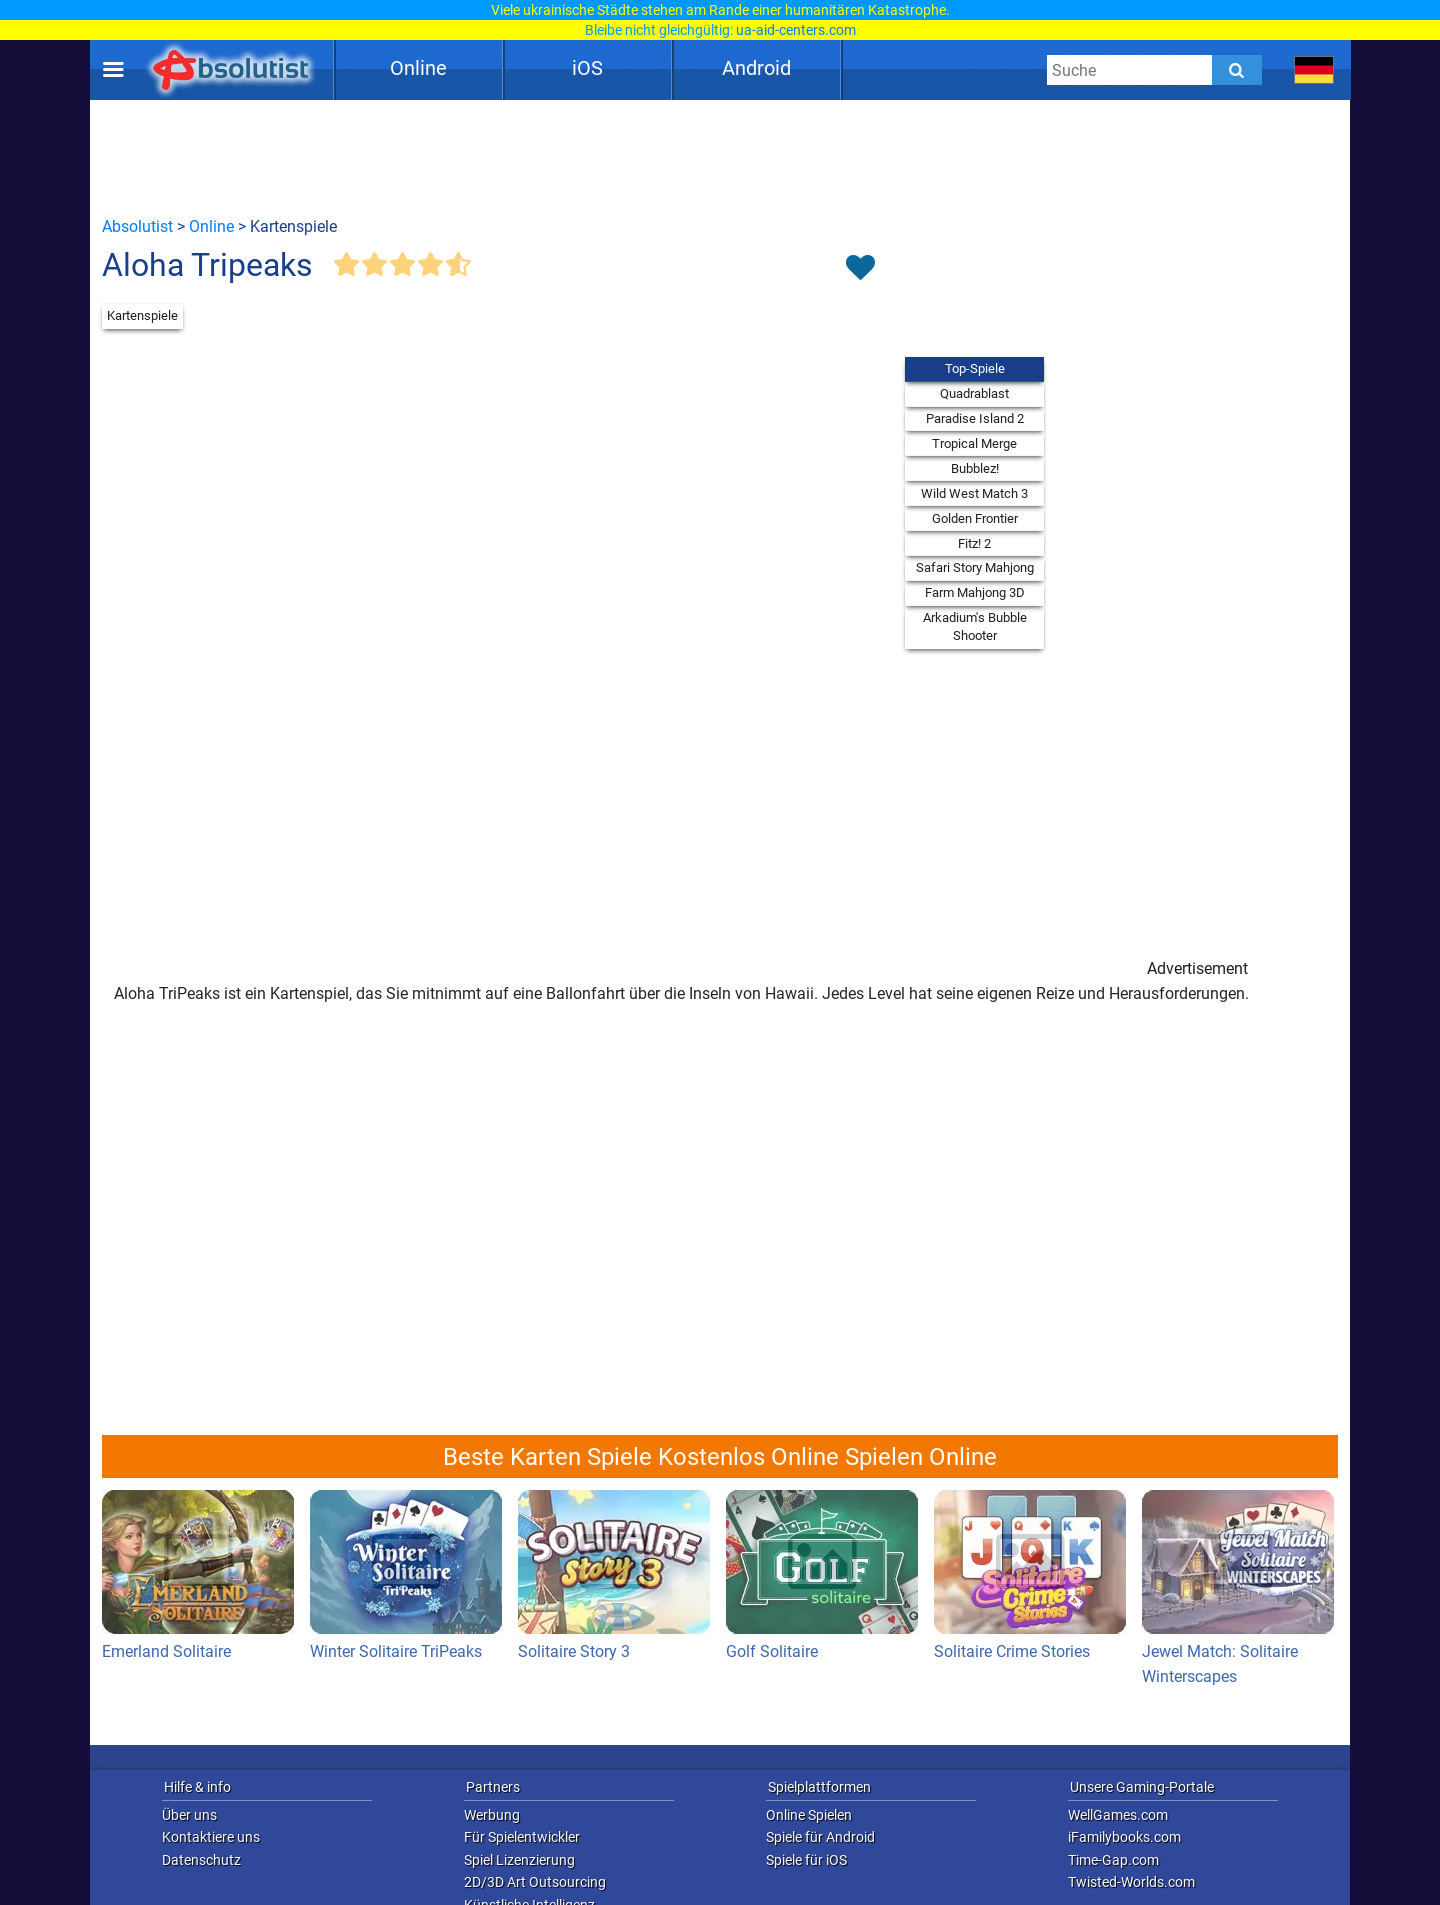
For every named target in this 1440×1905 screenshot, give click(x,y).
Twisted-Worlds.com (1131, 1882)
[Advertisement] (720, 157)
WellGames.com (1118, 1815)
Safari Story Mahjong (975, 567)
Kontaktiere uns (211, 1837)
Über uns (189, 1815)
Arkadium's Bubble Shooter (975, 626)
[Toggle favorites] (860, 269)
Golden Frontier (975, 518)
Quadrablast (974, 393)
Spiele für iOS (806, 1860)
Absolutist (137, 226)
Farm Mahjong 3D (975, 592)
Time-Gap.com (1113, 1860)
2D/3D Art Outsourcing (535, 1882)
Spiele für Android (820, 1837)
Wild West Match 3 (974, 493)
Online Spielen (809, 1815)
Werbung (492, 1815)
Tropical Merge (974, 443)
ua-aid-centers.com (796, 30)
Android (756, 68)
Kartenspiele (142, 315)
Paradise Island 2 (975, 418)
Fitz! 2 (974, 543)
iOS (587, 68)
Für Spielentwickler (522, 1837)
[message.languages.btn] (1314, 70)
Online (418, 68)
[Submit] (1237, 70)
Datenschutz (201, 1860)
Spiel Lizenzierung (519, 1860)
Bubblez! (975, 468)
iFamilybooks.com (1124, 1837)
